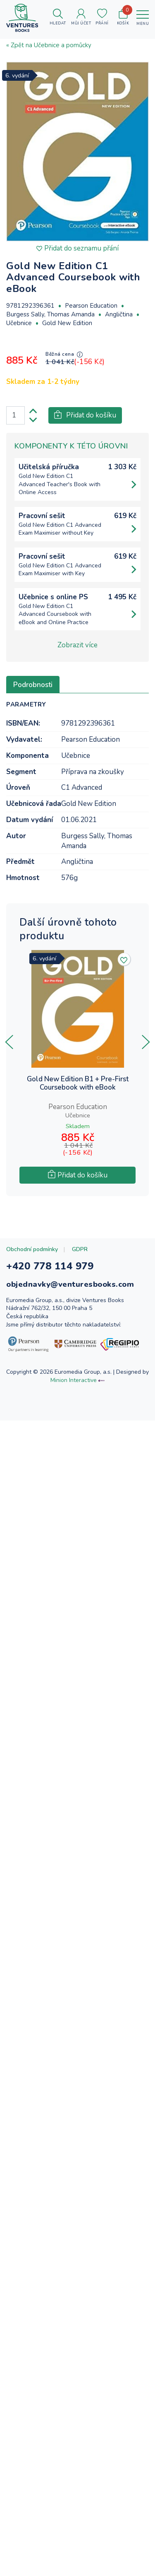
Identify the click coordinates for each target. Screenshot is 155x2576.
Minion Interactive (73, 1380)
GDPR (80, 1249)
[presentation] (9, 1042)
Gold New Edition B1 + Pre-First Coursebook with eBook (78, 1083)
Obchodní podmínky (32, 1249)
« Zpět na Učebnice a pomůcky (48, 45)
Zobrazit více (77, 645)
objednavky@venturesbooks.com (70, 1284)
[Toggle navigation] (142, 18)
